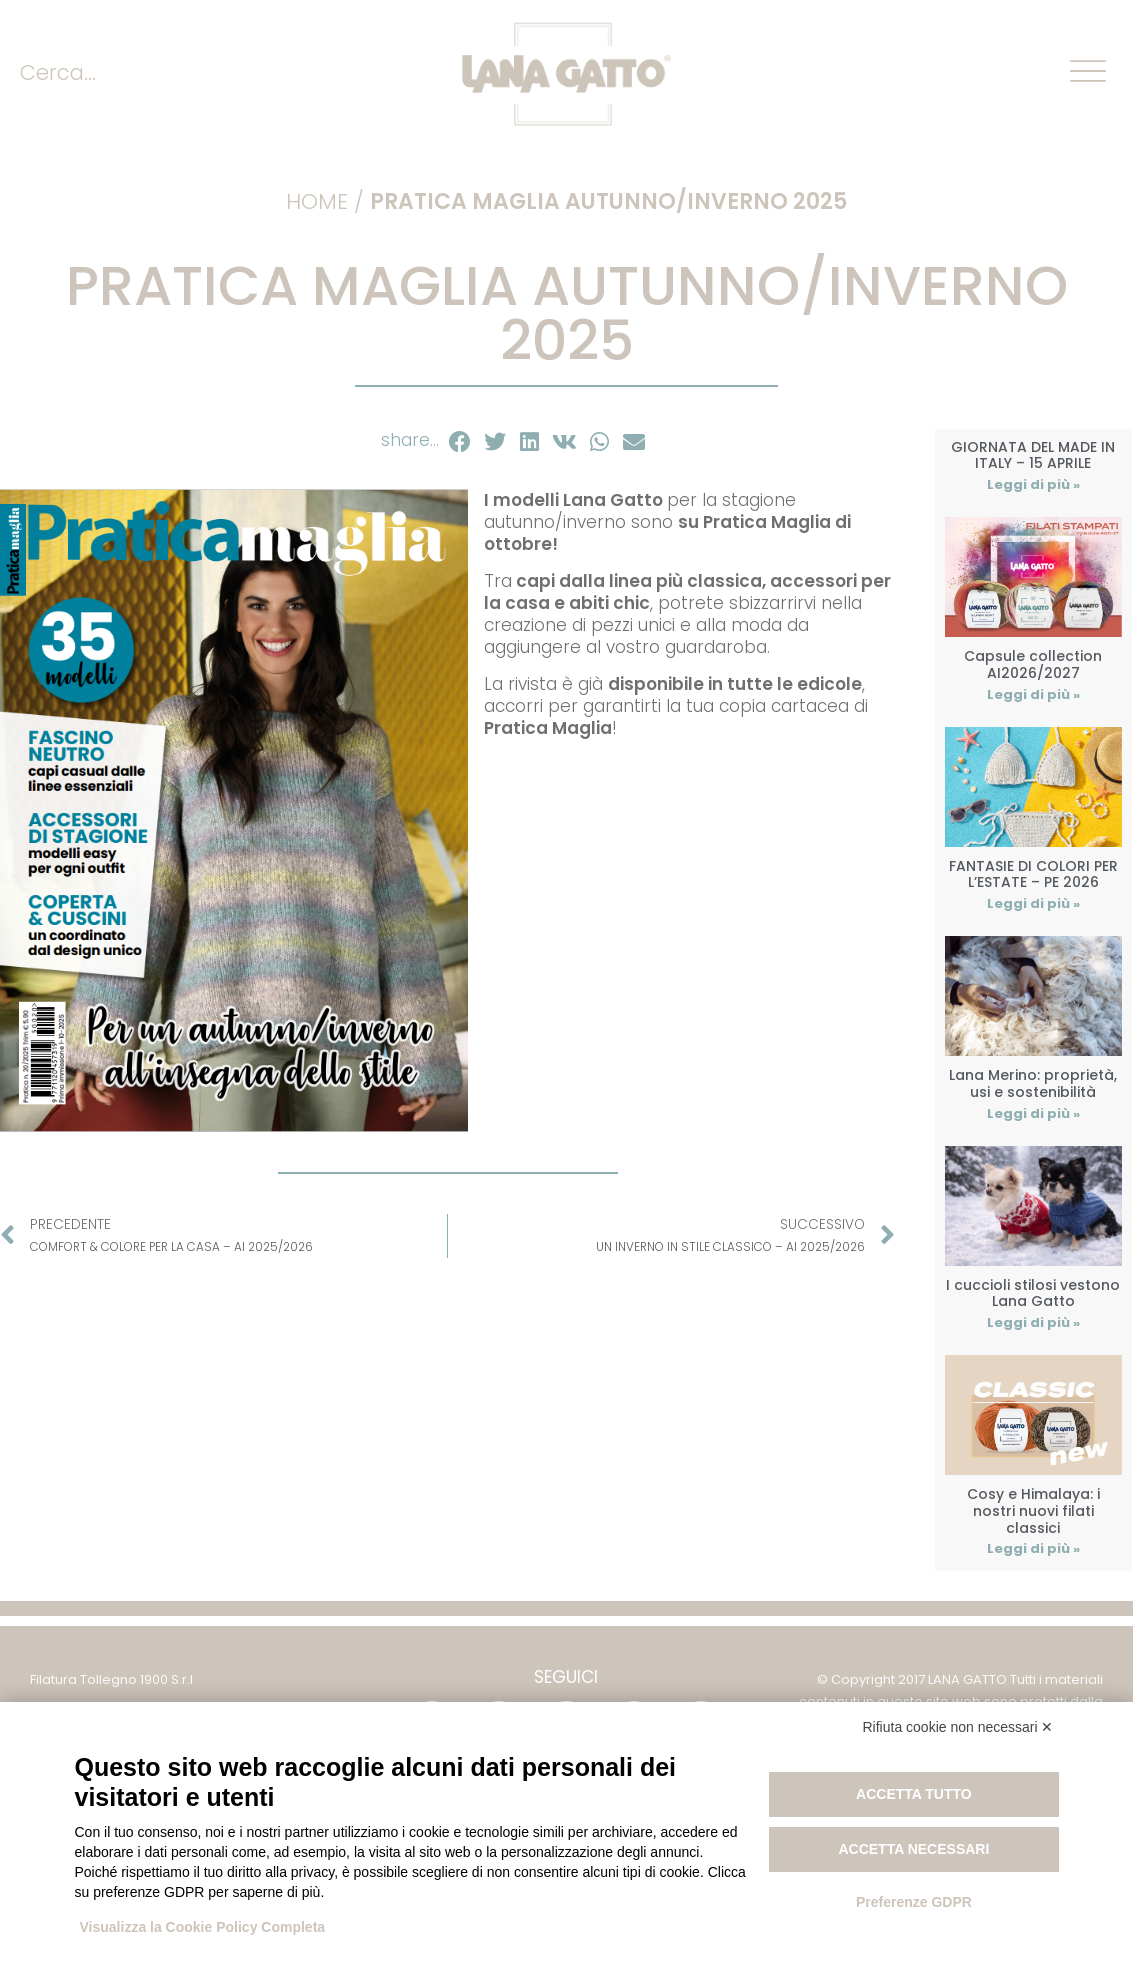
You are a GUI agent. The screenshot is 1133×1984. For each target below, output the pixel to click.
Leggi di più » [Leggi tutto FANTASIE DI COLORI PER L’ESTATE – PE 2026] (1033, 903)
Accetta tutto (914, 1794)
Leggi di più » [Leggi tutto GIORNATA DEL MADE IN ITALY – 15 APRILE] (1033, 484)
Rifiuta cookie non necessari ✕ (958, 1727)
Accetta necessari (913, 1849)
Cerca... (58, 72)
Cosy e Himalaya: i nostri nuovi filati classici (1033, 1511)
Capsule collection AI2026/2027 (1033, 664)
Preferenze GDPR (914, 1902)
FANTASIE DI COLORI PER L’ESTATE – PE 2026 (1033, 874)
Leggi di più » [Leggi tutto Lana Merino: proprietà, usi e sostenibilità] (1033, 1113)
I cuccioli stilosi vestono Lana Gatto (1033, 1293)
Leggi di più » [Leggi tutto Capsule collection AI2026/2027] (1033, 694)
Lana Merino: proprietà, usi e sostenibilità (1033, 1083)
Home (317, 201)
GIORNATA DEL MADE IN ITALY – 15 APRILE (1033, 455)
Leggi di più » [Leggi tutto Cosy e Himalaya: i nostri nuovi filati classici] (1033, 1548)
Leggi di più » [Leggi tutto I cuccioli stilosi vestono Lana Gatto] (1033, 1322)
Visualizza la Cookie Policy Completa (203, 1927)
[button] (460, 442)
